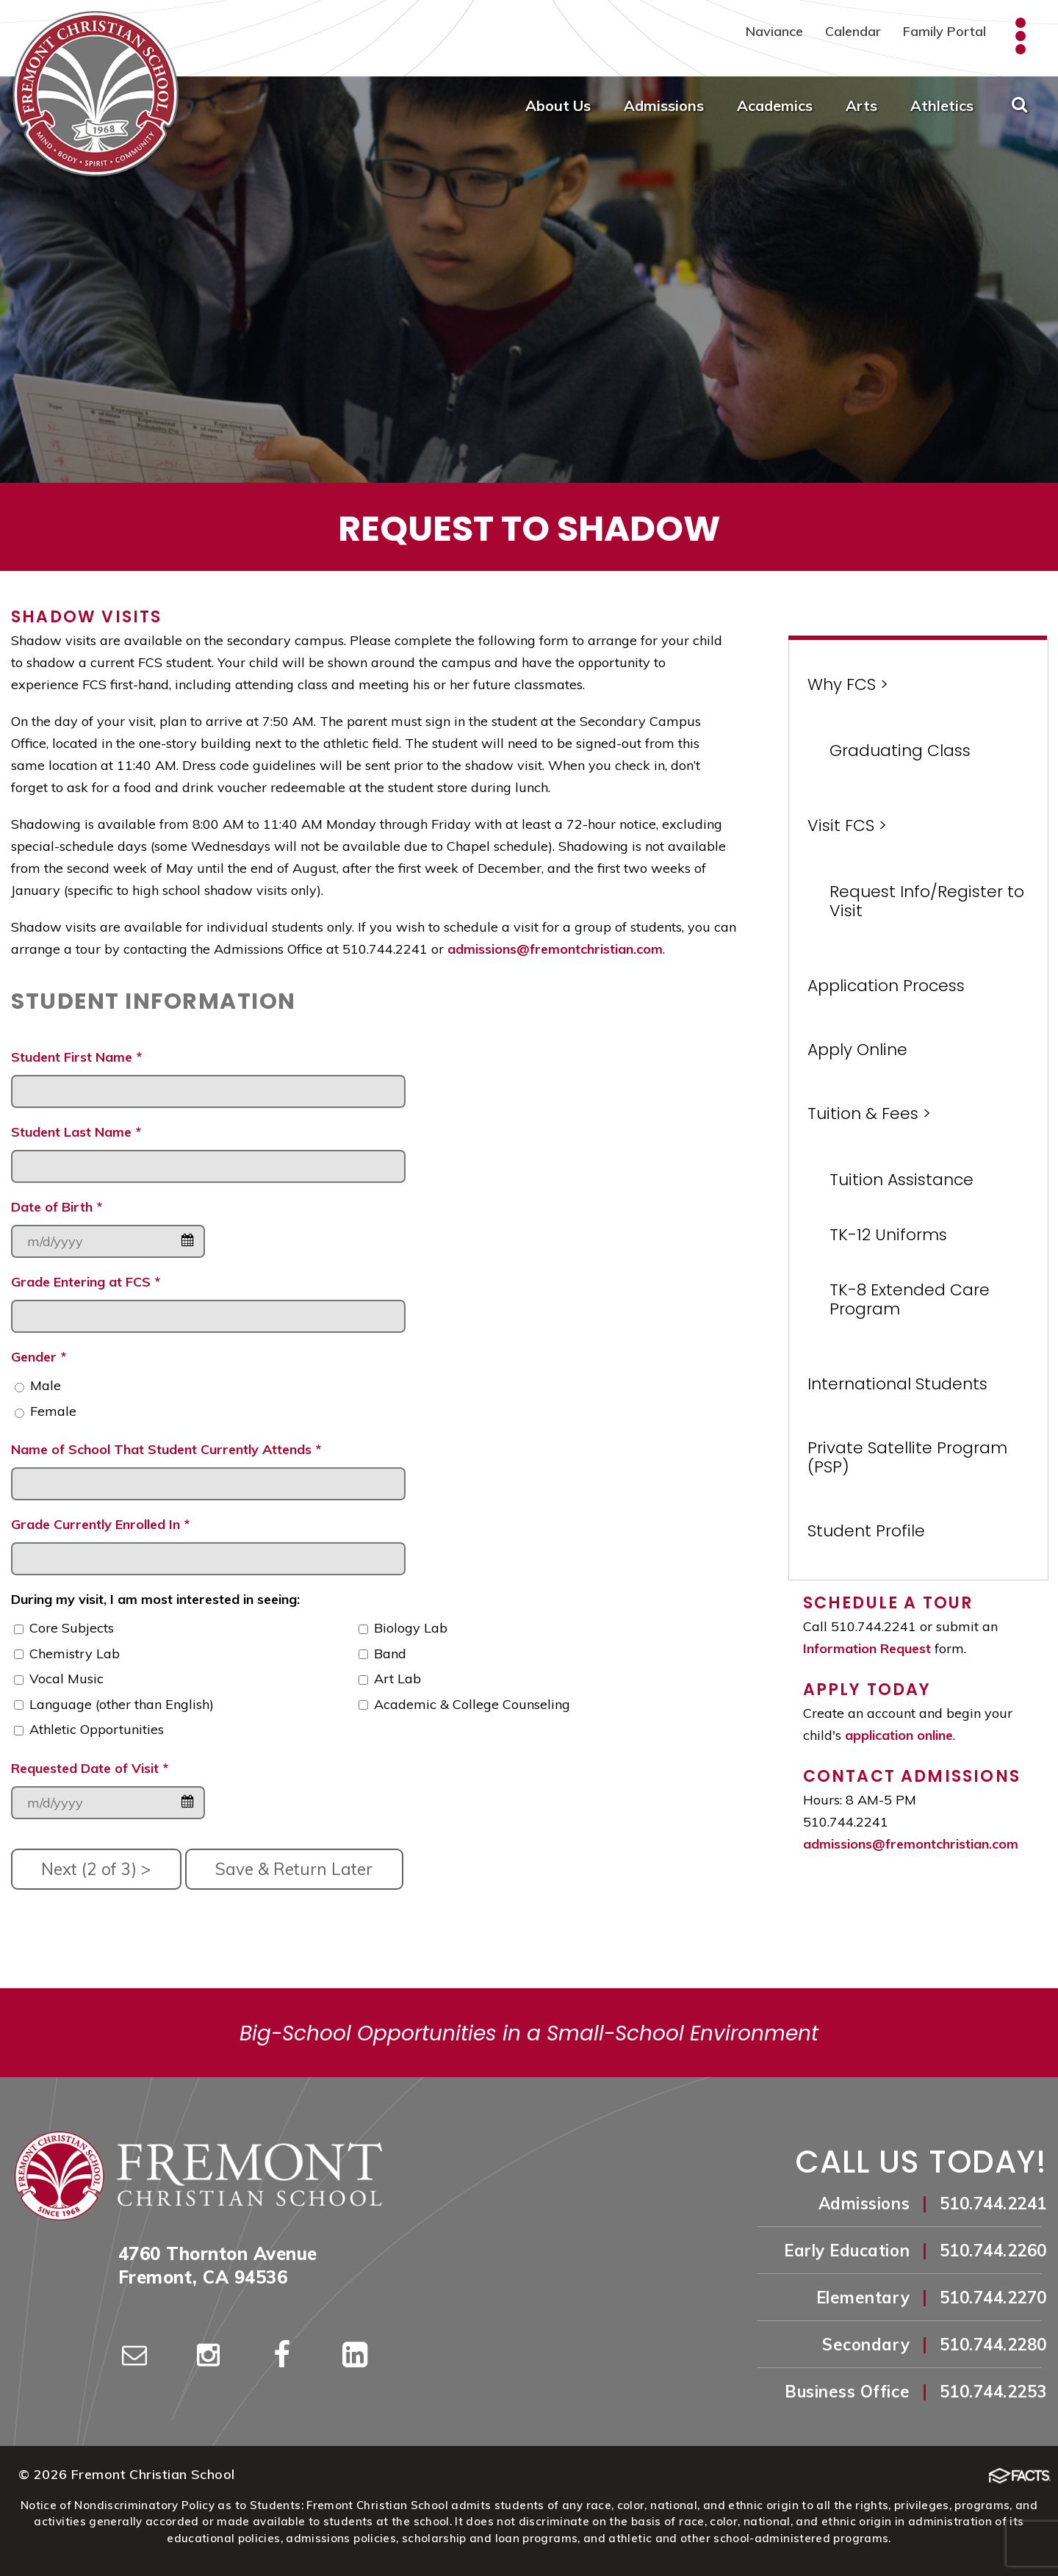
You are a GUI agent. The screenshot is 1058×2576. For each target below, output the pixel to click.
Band (390, 1653)
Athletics (942, 105)
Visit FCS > (847, 825)
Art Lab (397, 1678)
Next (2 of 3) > (96, 1868)
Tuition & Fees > (869, 1113)
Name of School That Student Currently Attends (166, 1449)
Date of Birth (56, 1206)
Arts (861, 105)
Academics (775, 105)
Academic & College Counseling (472, 1704)
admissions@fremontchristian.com (555, 948)
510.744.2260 (993, 2250)
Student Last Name (76, 1131)
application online (899, 1735)
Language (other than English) (121, 1704)
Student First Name (76, 1056)
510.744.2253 (993, 2391)
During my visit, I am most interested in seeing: (155, 1599)
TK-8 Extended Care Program (910, 1299)
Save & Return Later (294, 1868)
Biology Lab (410, 1627)
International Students (897, 1383)
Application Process (886, 985)
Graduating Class (900, 750)
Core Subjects (71, 1627)
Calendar (853, 31)
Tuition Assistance (902, 1179)
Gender (38, 1356)
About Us (558, 105)
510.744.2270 (993, 2297)
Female (53, 1411)
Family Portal (944, 31)
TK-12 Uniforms (888, 1234)
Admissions (664, 105)
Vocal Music (66, 1678)
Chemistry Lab (74, 1653)
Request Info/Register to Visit (927, 901)
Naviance (774, 31)
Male (45, 1385)
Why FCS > (847, 684)
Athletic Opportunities (96, 1729)
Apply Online (857, 1049)
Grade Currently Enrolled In (100, 1524)
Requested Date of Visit (89, 1768)
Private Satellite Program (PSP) (907, 1457)
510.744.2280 (993, 2344)
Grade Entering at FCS (85, 1281)
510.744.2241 (993, 2203)
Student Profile (866, 1530)
